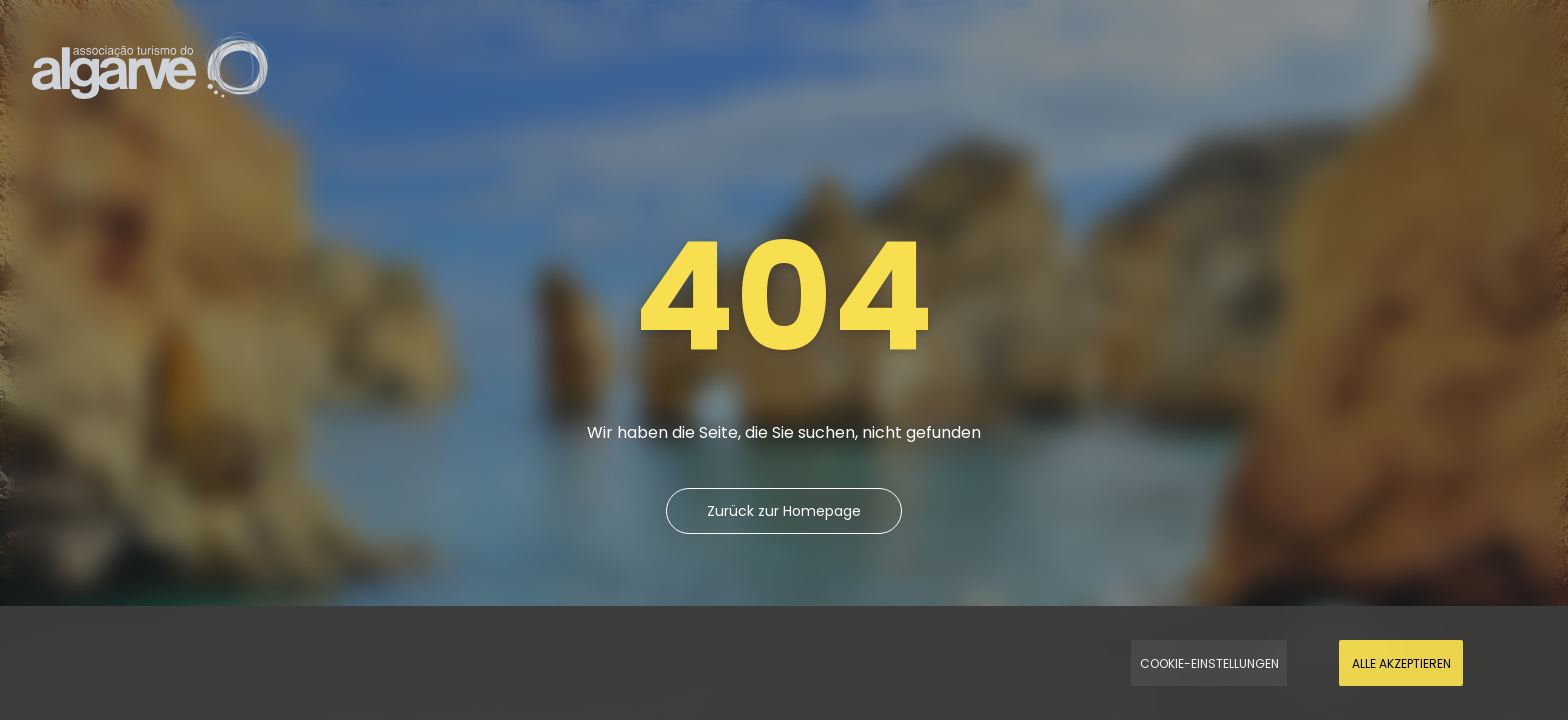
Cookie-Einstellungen (1209, 663)
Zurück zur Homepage (784, 511)
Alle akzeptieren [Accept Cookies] (1401, 663)
